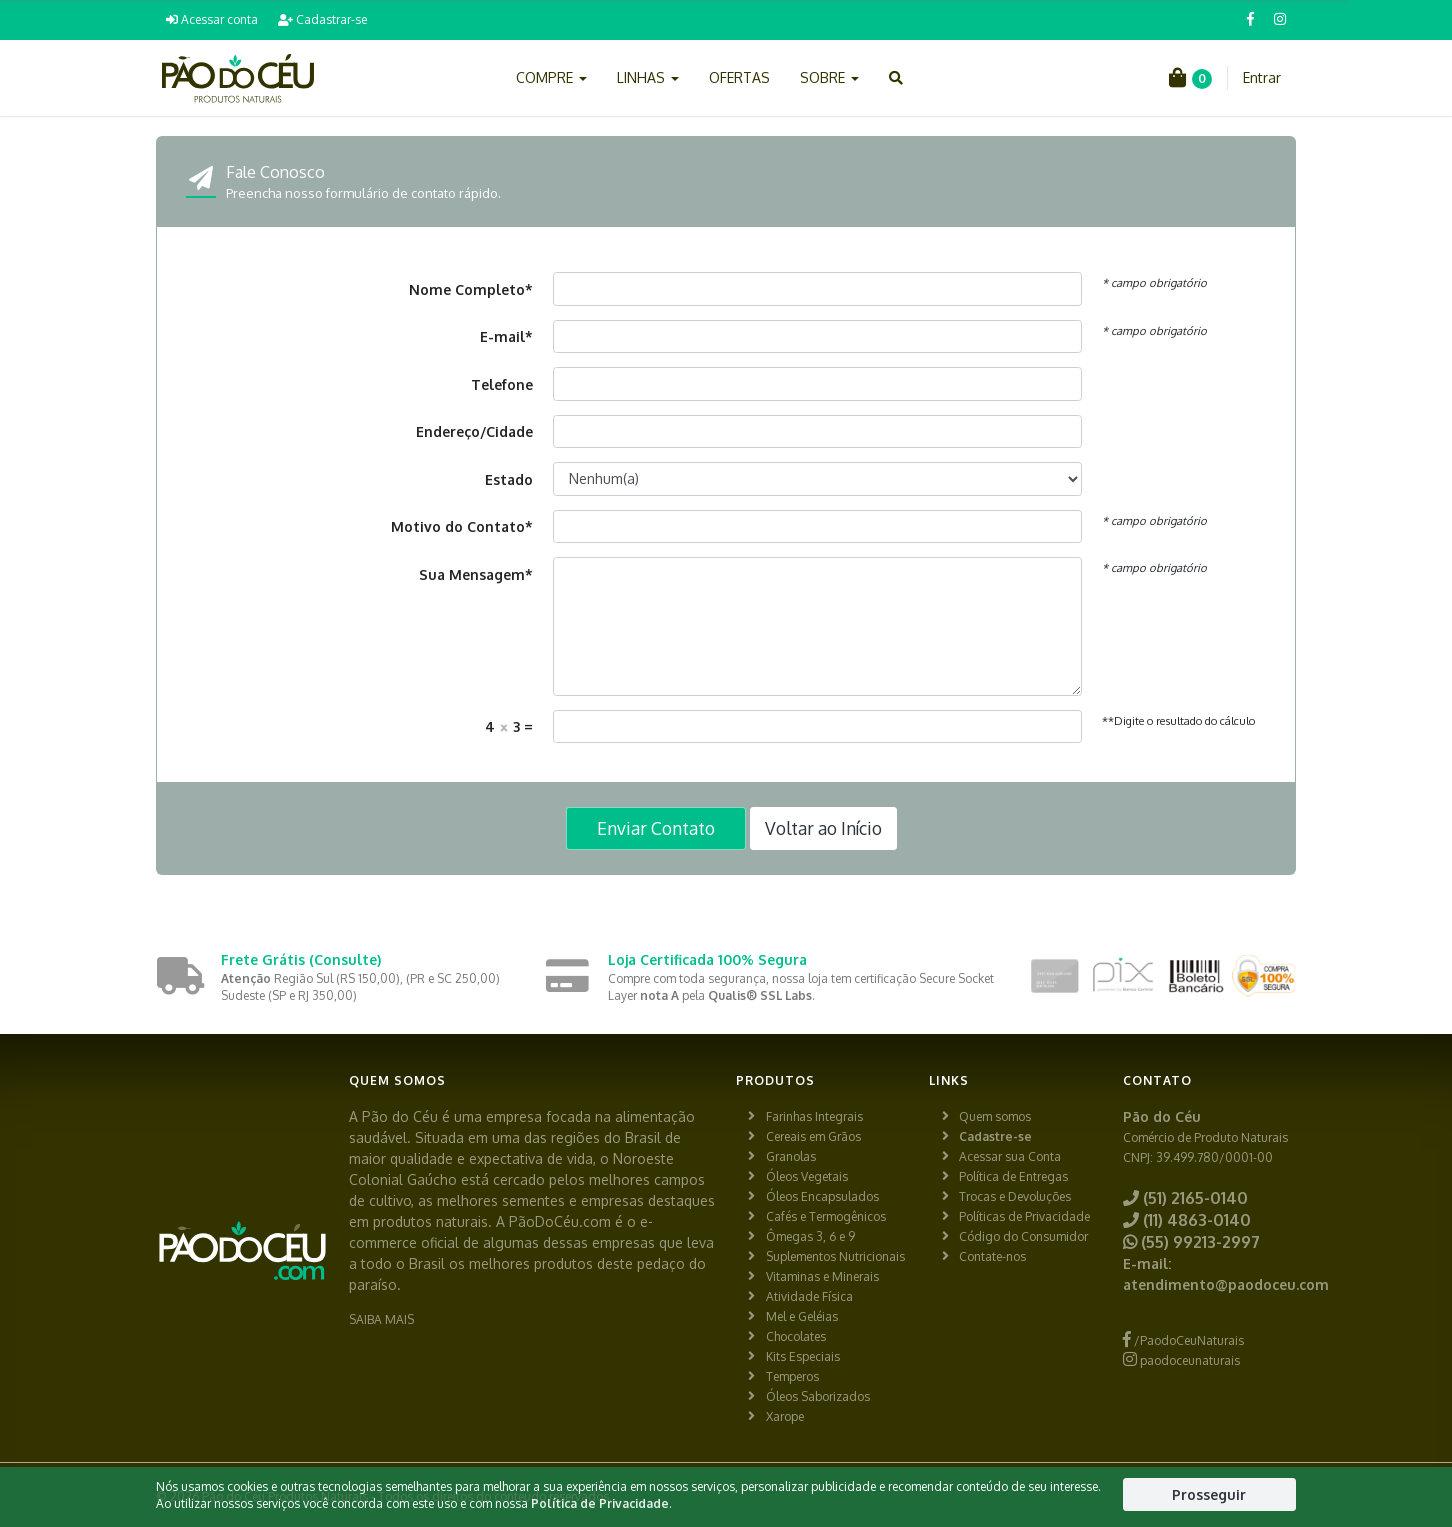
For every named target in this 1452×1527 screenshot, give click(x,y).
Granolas (791, 1156)
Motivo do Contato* (462, 526)
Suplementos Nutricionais (835, 1256)
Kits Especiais (803, 1356)
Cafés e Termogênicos (826, 1216)
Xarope (785, 1416)
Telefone (502, 384)
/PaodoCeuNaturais (1183, 1340)
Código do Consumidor (1023, 1236)
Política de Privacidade (600, 1503)
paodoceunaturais (1181, 1360)
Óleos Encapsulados (822, 1196)
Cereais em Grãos (813, 1136)
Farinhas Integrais (814, 1116)
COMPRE (551, 77)
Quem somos (995, 1116)
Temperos (792, 1376)
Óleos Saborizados (818, 1396)
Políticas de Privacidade (1024, 1216)
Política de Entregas (1013, 1176)
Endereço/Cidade (474, 431)
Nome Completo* (471, 289)
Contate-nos (992, 1256)
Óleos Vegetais (807, 1176)
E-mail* (506, 336)
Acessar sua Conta (1010, 1156)
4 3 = (509, 726)
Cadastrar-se (322, 19)
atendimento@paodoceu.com (1226, 1284)
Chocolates (796, 1336)
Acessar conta (212, 19)
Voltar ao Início (823, 828)
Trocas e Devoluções (1015, 1196)
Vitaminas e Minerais (822, 1276)
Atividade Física (809, 1296)
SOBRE (829, 77)
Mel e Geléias (802, 1316)
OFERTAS (739, 77)
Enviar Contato (656, 828)
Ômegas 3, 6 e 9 (810, 1236)
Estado (509, 479)
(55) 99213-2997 (1191, 1242)
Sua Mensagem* (476, 574)
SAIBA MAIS (381, 1319)
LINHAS (648, 77)
